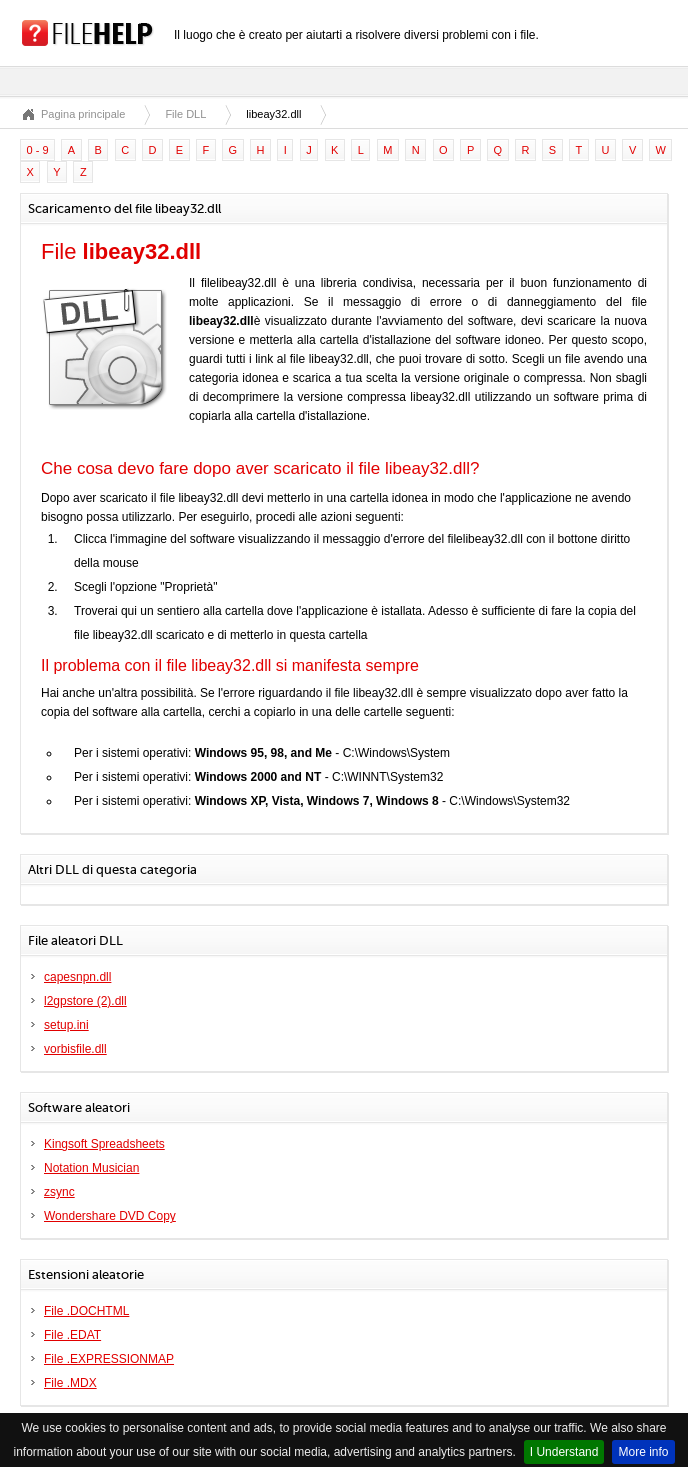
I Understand (564, 1452)
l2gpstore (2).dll (85, 1001)
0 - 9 (38, 150)
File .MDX (70, 1383)
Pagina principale (83, 114)
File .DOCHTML (86, 1311)
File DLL (185, 114)
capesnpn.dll (77, 977)
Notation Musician (91, 1168)
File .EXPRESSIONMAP (109, 1359)
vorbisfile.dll (75, 1049)
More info (643, 1452)
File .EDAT (72, 1335)
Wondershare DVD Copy (110, 1216)
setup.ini (66, 1025)
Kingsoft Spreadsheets (104, 1144)
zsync (59, 1192)
